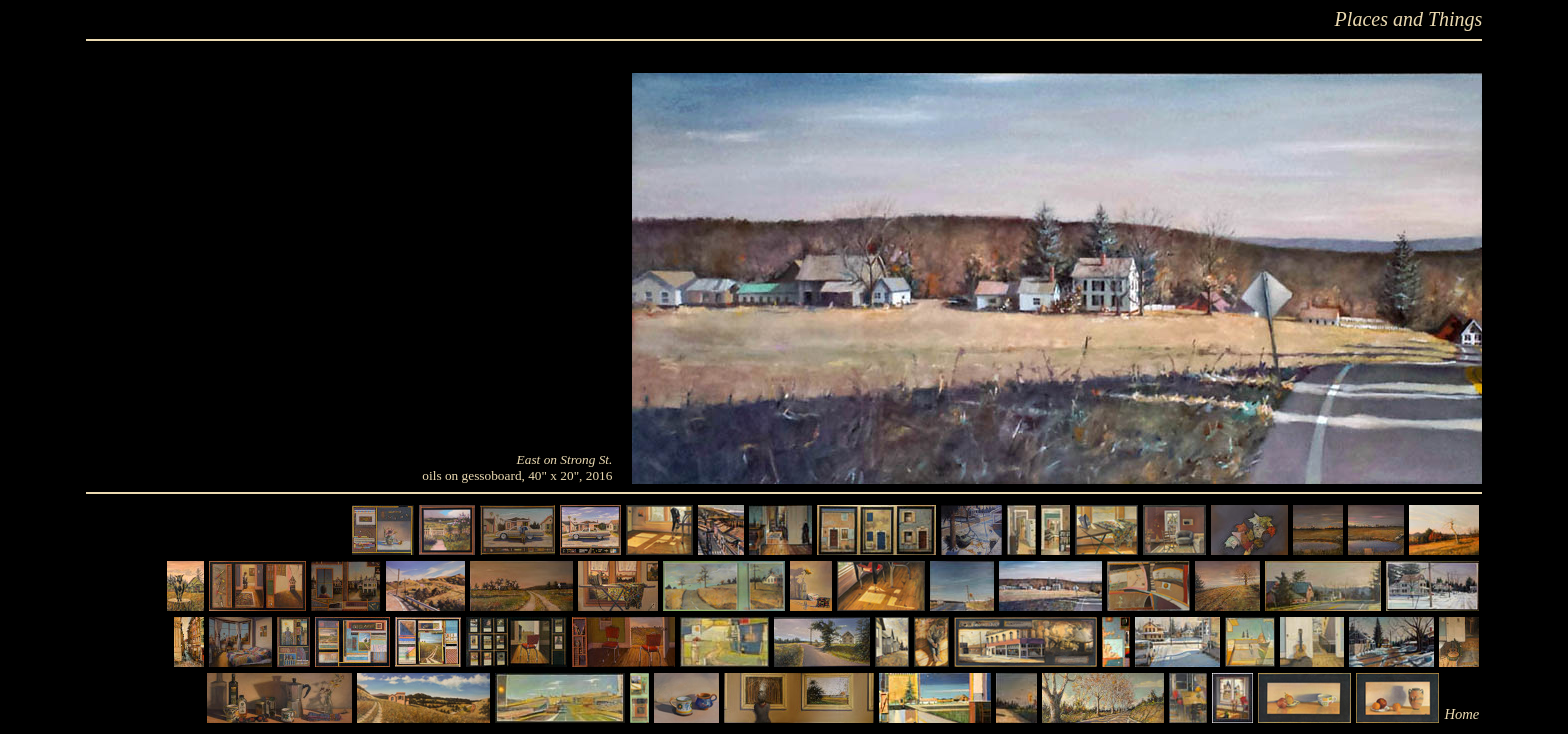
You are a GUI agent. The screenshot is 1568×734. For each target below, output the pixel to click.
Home (1461, 714)
